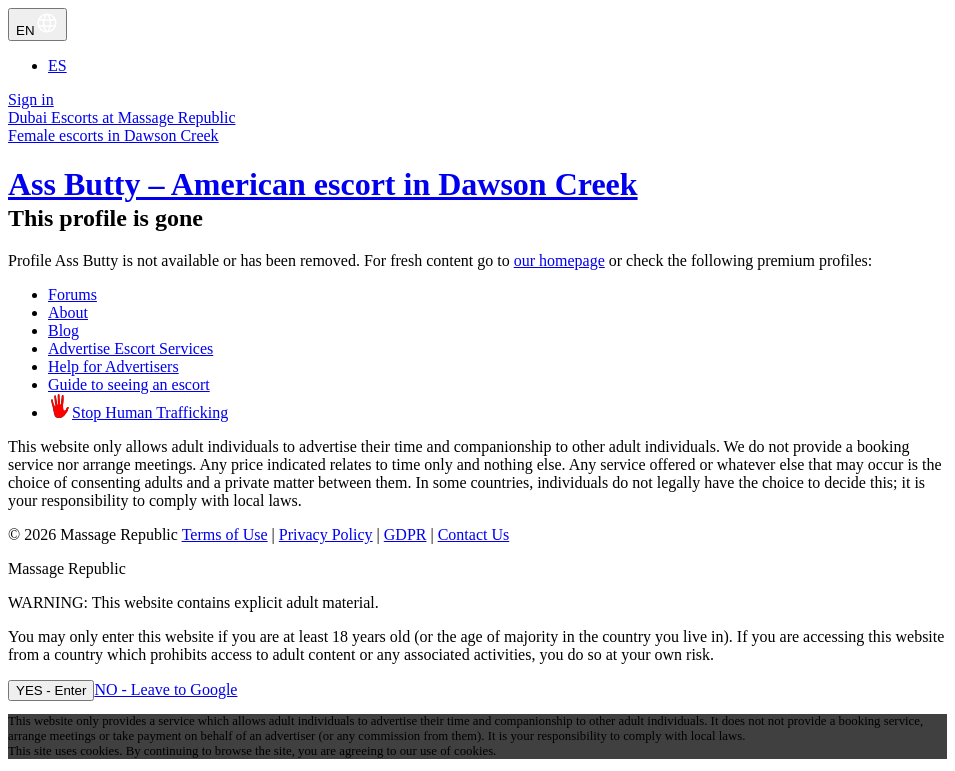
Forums (72, 294)
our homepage (559, 260)
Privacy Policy (326, 534)
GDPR (405, 534)
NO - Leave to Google (165, 689)
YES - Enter (51, 690)
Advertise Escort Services (130, 348)
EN (37, 24)
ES (57, 65)
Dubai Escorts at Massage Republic (122, 117)
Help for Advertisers (113, 366)
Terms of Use (225, 534)
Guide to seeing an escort (129, 384)
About (68, 312)
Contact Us (474, 534)
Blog (63, 330)
